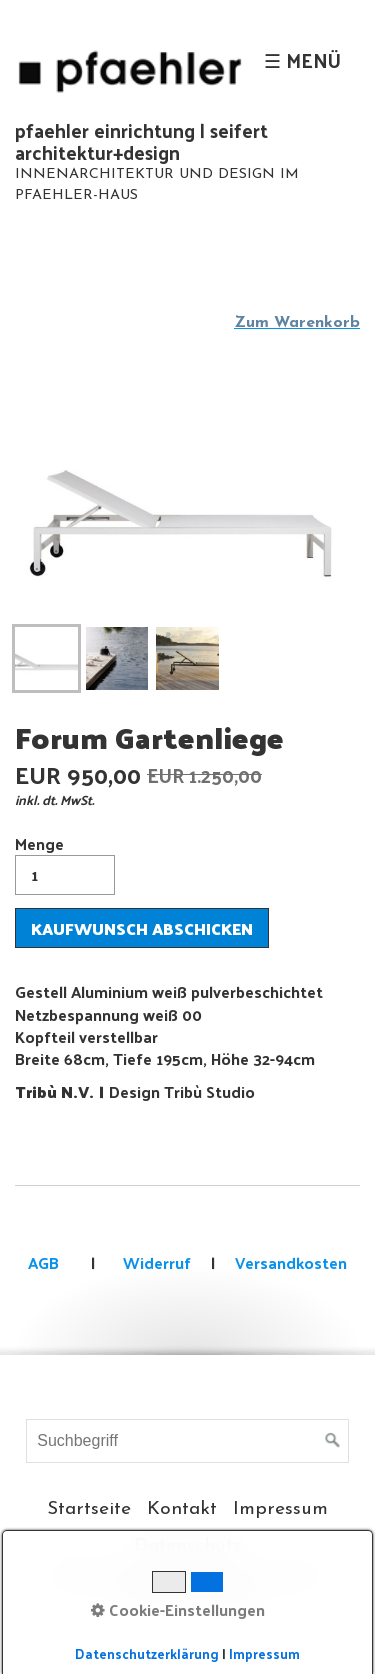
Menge (65, 862)
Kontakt (182, 1509)
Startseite (89, 1509)
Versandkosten (291, 1262)
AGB (43, 1262)
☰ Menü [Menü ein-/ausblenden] (302, 60)
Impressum (280, 1509)
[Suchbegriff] (187, 1441)
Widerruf (155, 1262)
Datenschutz (188, 1546)
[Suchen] (333, 1441)
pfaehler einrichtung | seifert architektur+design (141, 141)
